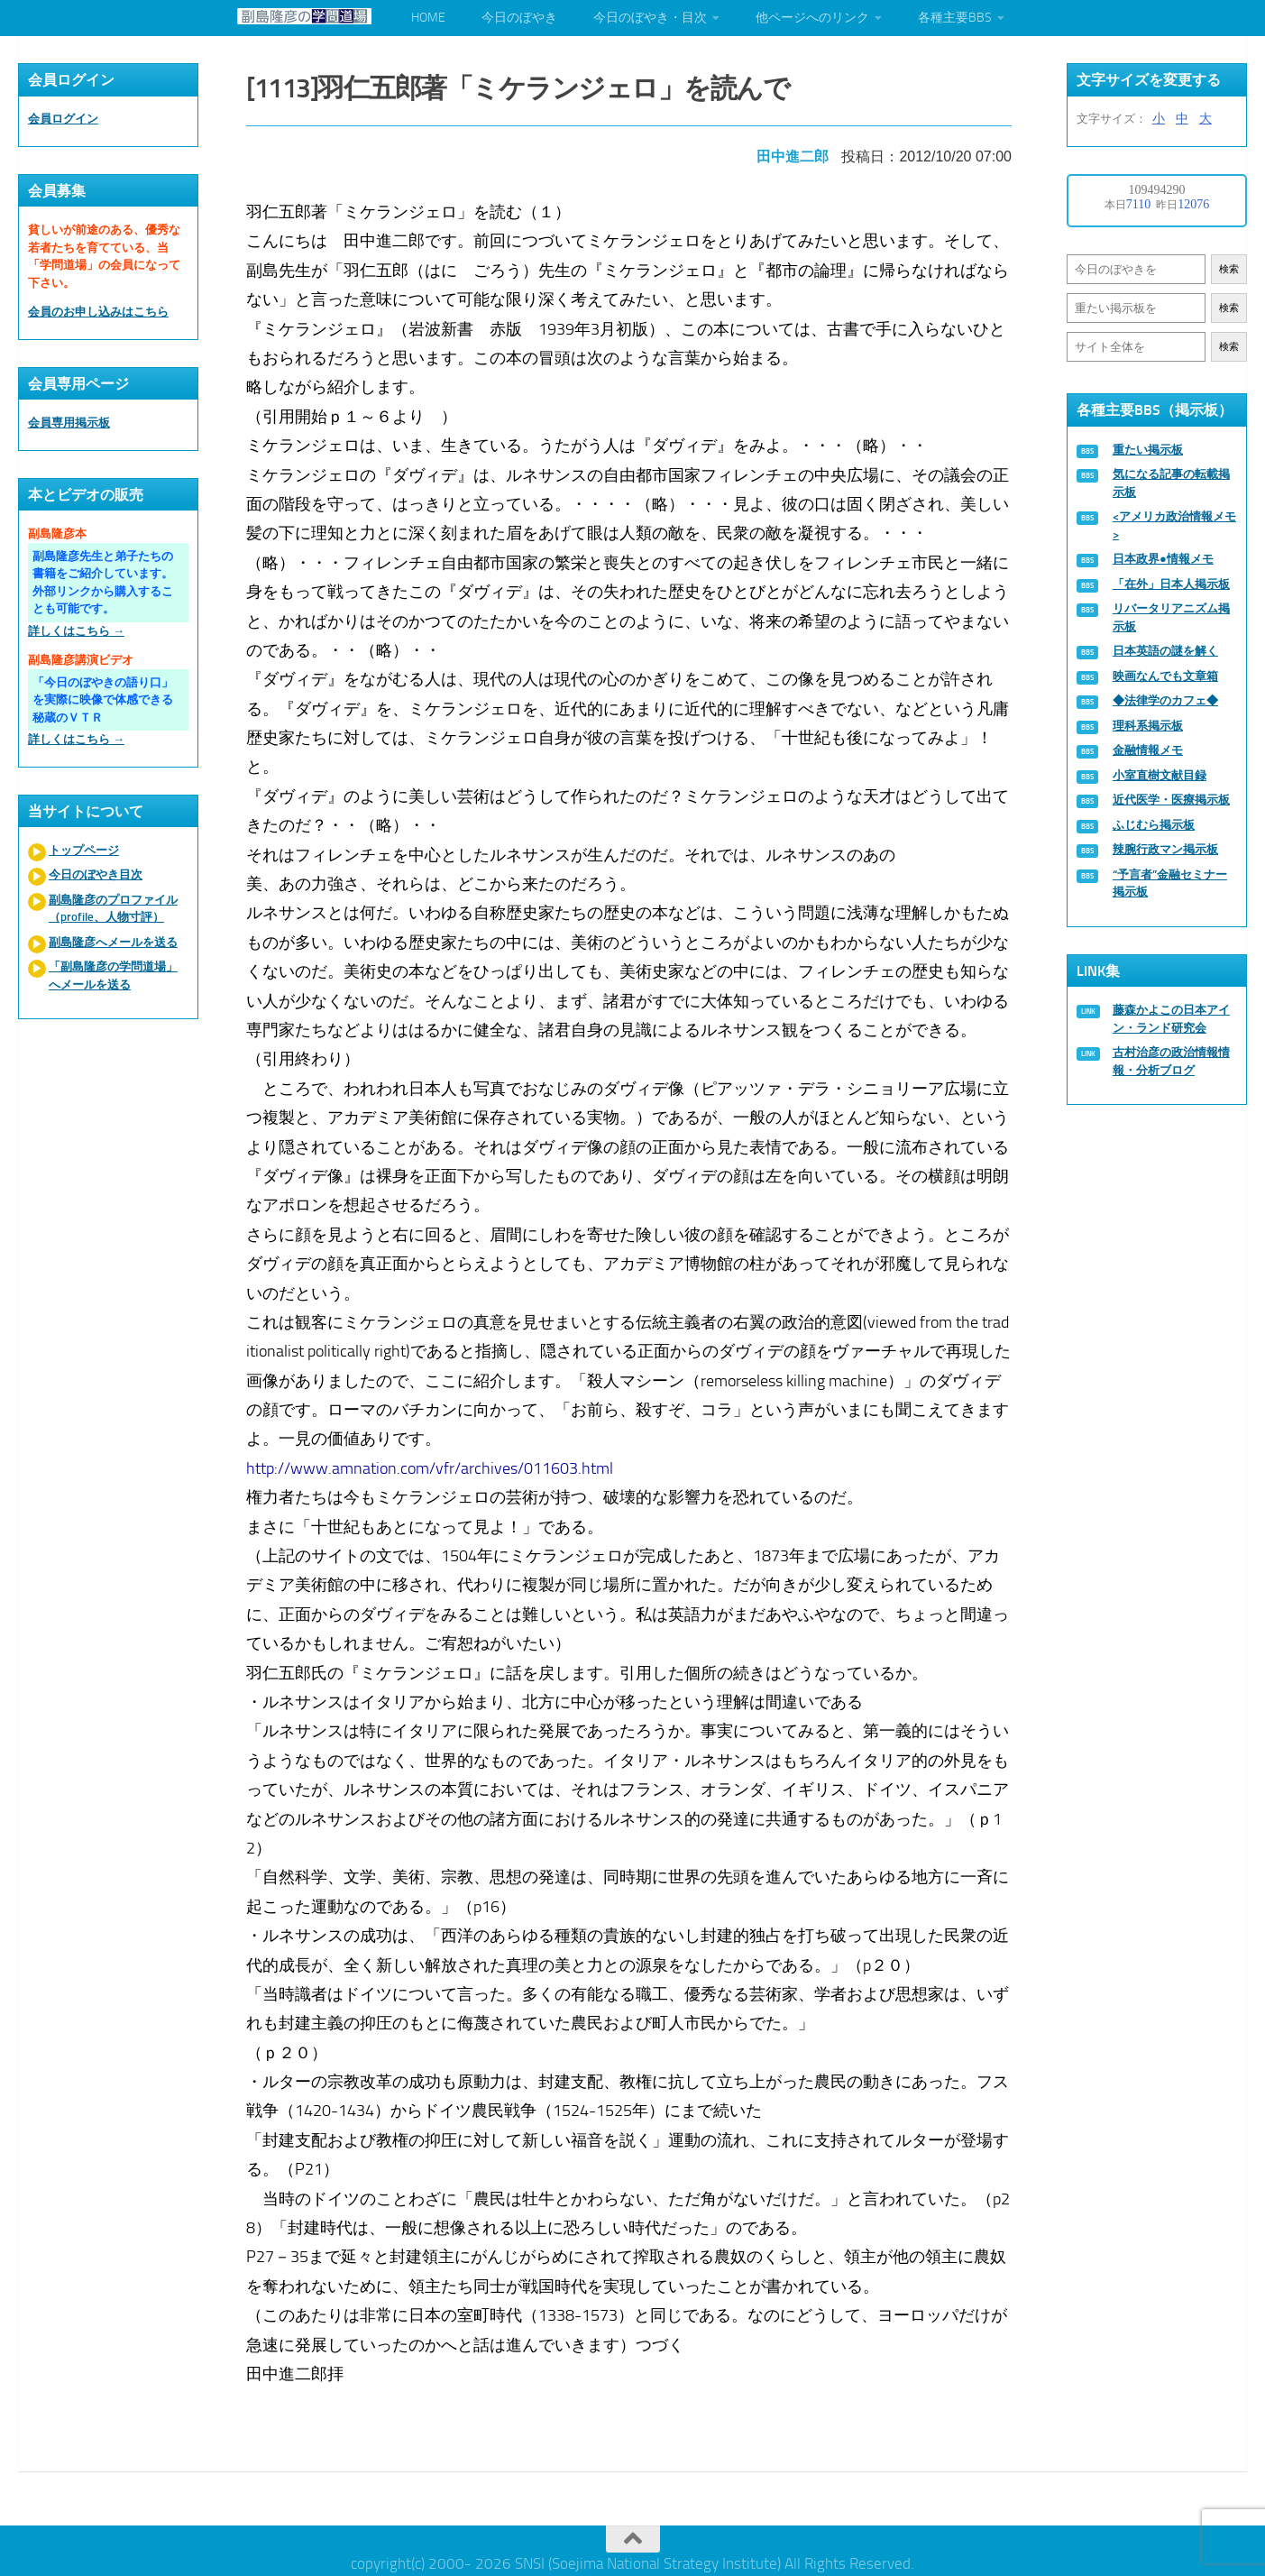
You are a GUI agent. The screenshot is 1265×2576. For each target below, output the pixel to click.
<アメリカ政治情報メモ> (1174, 525)
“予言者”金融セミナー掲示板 (1170, 883)
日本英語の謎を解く (1165, 651)
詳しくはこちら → (76, 631)
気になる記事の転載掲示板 (1171, 483)
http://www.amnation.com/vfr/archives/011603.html (433, 1462)
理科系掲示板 (1148, 725)
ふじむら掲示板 (1154, 825)
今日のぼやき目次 (95, 874)
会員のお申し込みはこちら (98, 311)
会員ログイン (63, 118)
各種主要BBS (955, 17)
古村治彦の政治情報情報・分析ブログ (1171, 1061)
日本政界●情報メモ (1163, 559)
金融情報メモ (1148, 750)
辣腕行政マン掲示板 (1165, 849)
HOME (428, 17)
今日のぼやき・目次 (650, 17)
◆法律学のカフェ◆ (1165, 700)
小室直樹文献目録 (1159, 775)
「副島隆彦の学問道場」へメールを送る (113, 975)
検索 (1229, 269)
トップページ (84, 850)
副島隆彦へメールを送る (113, 942)
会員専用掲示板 (69, 422)
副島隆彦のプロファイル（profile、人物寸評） (113, 909)
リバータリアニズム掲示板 (1171, 617)
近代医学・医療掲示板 (1171, 799)
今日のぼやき (519, 17)
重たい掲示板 (1148, 449)
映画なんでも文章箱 (1165, 676)
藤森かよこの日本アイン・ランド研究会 (1171, 1019)
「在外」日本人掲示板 (1171, 584)
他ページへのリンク (812, 17)
